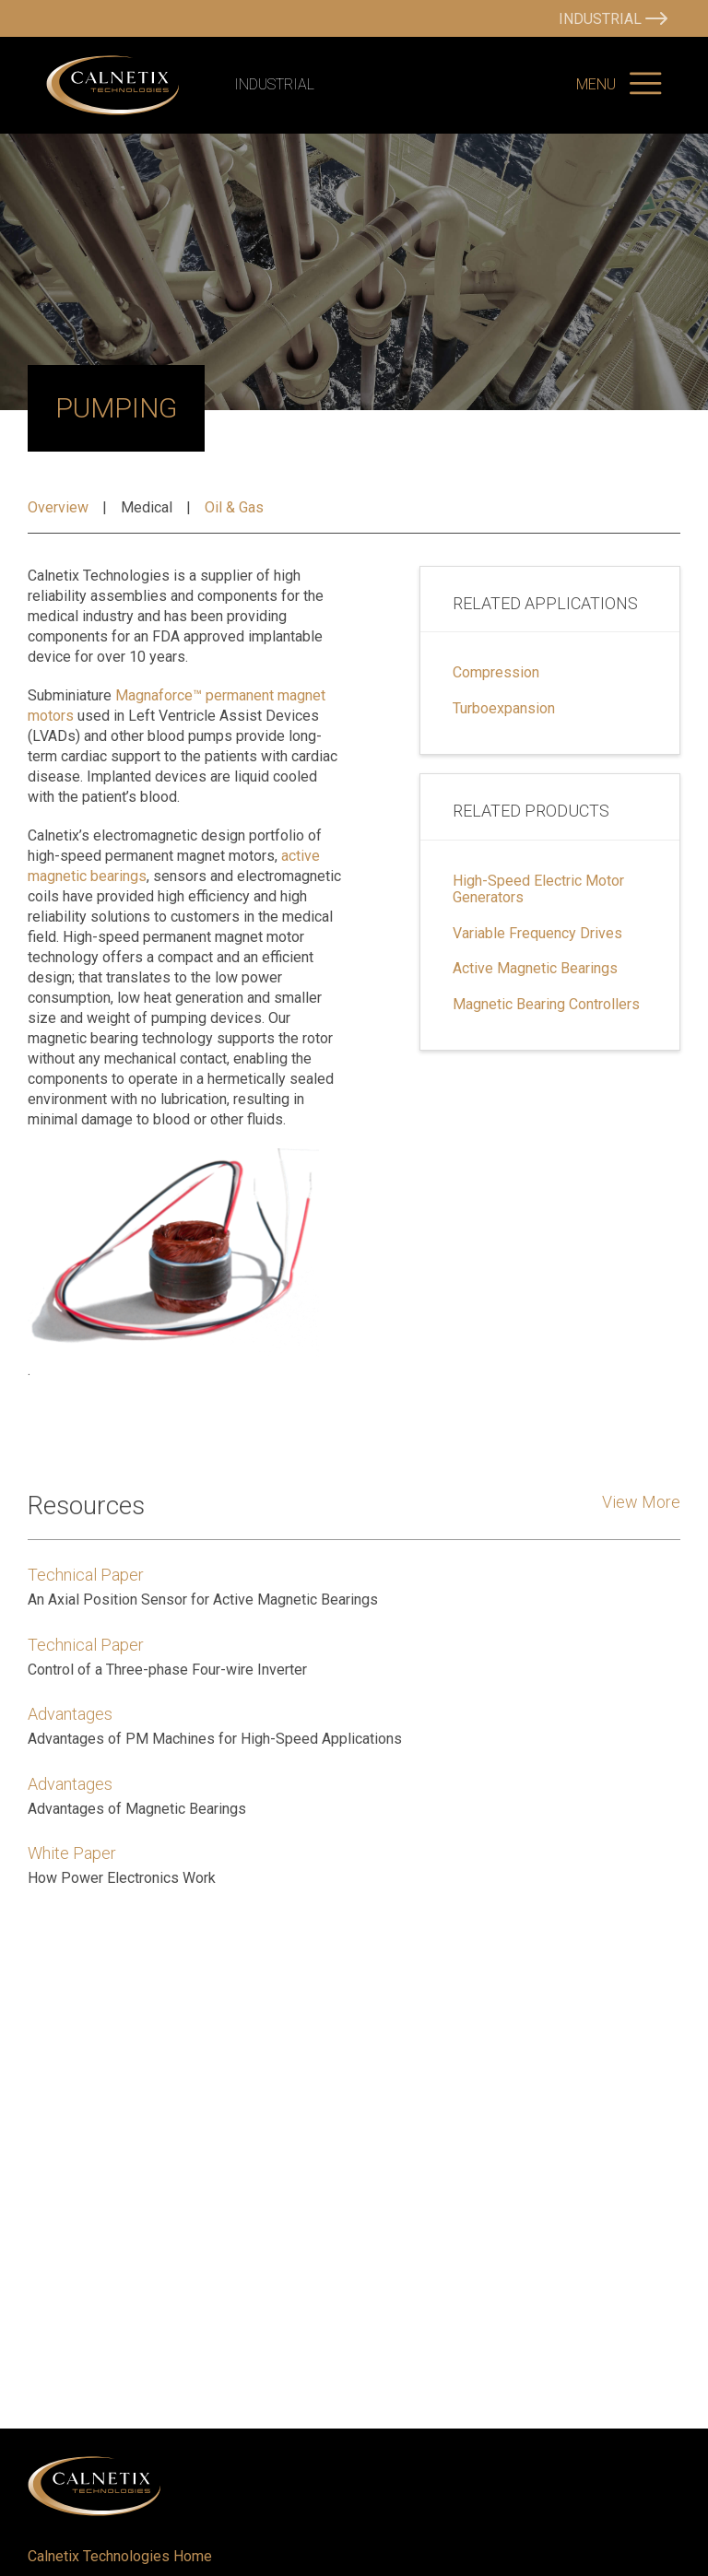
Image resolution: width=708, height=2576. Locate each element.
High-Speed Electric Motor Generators (538, 889)
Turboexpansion (504, 708)
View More (641, 1501)
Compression (496, 673)
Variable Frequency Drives (537, 933)
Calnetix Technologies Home (120, 2556)
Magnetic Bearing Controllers (546, 1004)
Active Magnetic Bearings (535, 968)
